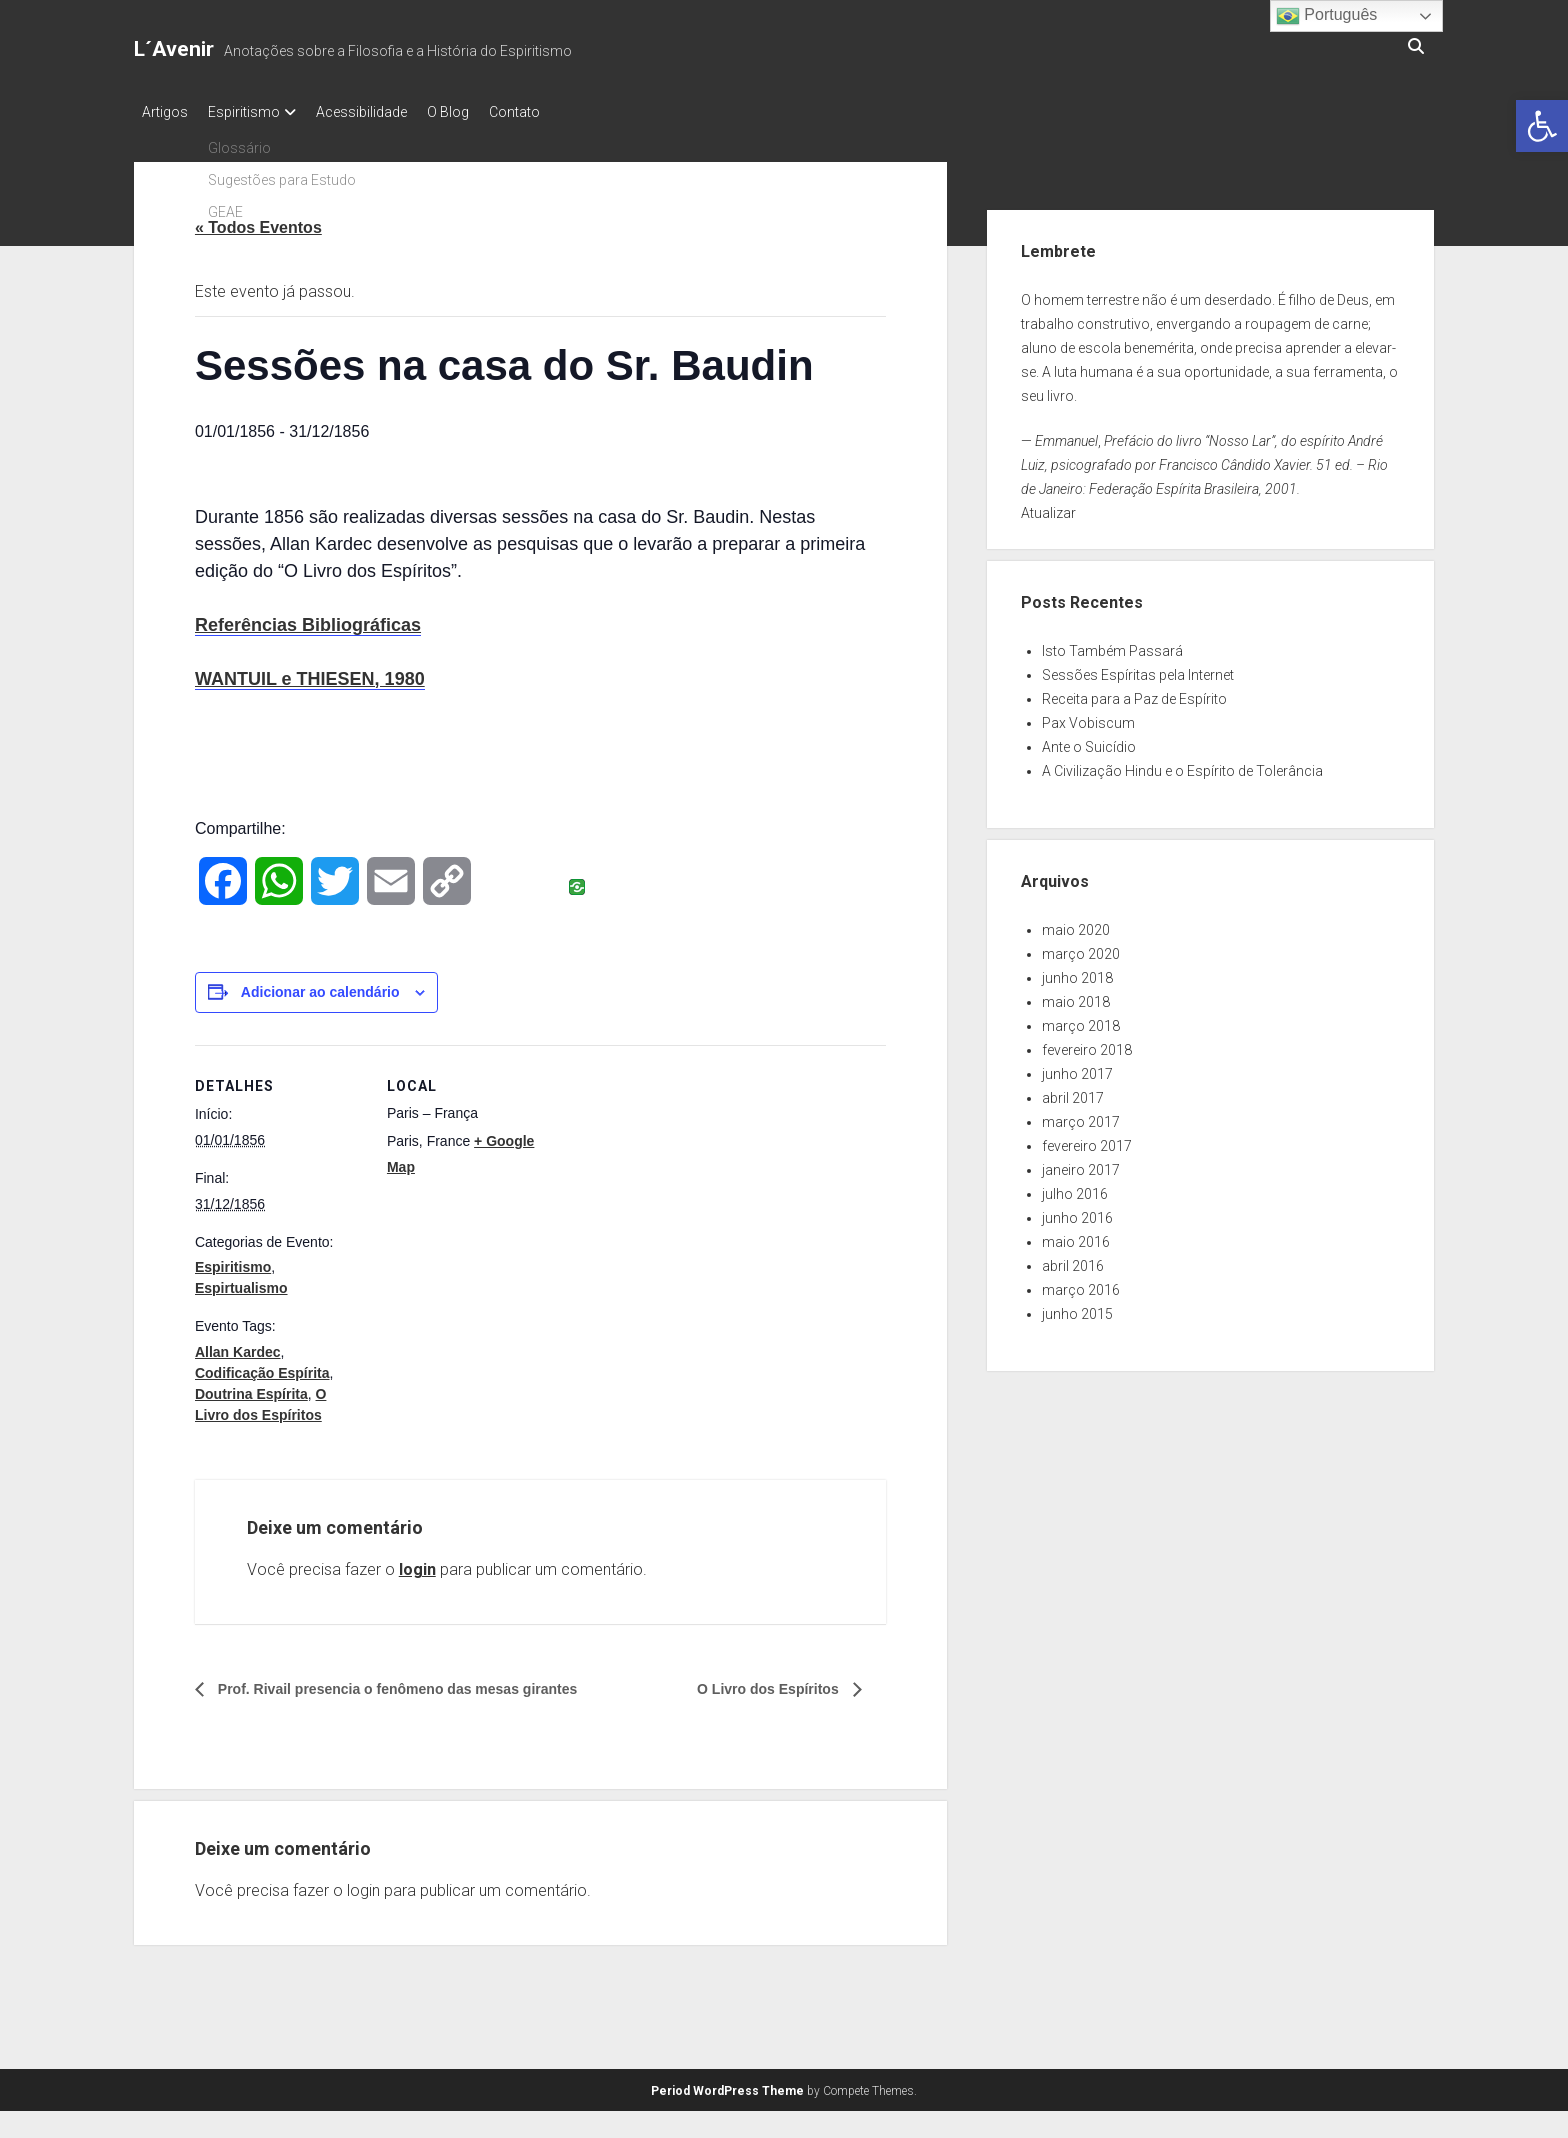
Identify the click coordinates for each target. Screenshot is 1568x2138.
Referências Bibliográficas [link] (308, 619)
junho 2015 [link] (1077, 1308)
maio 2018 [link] (1076, 996)
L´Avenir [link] (174, 49)
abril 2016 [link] (1073, 1260)
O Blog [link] (478, 112)
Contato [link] (554, 112)
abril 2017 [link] (1073, 1092)
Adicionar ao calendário (320, 986)
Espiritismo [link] (254, 112)
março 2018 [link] (1081, 1020)
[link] (1542, 126)
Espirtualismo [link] (241, 1282)
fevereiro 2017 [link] (1087, 1140)
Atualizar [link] (1048, 507)
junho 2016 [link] (1077, 1212)
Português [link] (1326, 16)
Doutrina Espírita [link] (251, 1388)
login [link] (417, 1563)
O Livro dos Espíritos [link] (759, 1683)
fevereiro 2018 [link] (1087, 1044)
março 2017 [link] (1081, 1116)
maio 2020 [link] (1076, 924)
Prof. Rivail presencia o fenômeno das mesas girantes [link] (421, 1683)
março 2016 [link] (1081, 1284)
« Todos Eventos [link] (258, 221)
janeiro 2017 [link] (1081, 1164)
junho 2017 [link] (1077, 1068)
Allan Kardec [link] (238, 1346)
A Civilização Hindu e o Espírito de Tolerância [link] (1182, 765)
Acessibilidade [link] (381, 112)
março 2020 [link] (1081, 948)
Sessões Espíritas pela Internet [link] (1138, 669)
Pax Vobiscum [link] (1088, 717)
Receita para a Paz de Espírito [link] (1134, 693)
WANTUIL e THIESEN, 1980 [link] (310, 673)
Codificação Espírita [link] (262, 1367)
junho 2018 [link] (1077, 972)
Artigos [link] (165, 112)
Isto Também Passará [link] (1112, 645)
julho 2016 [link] (1075, 1188)
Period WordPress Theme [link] (727, 2085)
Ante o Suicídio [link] (1089, 741)
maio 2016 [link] (1076, 1236)
